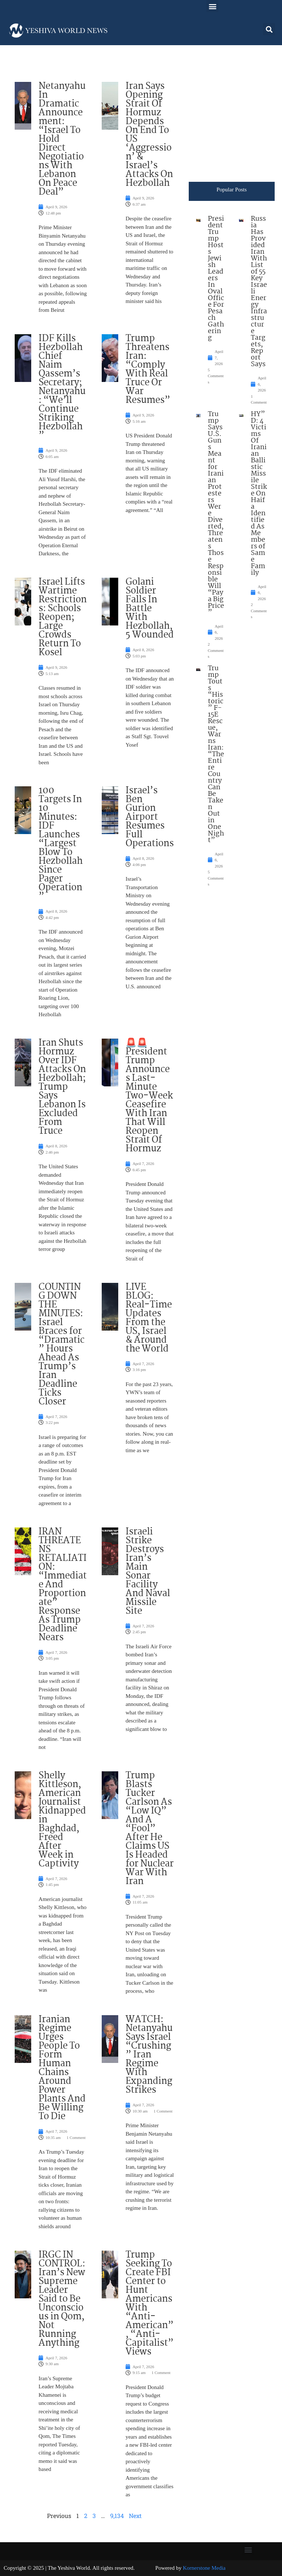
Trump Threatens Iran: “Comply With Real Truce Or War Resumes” (148, 369)
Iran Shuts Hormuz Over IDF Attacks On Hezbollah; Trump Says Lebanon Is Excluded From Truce (62, 1087)
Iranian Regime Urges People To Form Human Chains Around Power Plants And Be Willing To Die (62, 2068)
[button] (212, 6)
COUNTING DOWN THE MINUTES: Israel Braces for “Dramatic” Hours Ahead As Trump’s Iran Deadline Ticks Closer (61, 1344)
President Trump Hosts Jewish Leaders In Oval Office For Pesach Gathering (216, 278)
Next (135, 2515)
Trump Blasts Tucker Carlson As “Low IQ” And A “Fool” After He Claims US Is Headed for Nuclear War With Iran (150, 1828)
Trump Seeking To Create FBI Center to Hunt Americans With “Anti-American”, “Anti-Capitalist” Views (150, 2303)
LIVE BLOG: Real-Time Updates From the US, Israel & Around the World (149, 1318)
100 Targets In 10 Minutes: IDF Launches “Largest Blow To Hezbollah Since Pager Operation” (61, 843)
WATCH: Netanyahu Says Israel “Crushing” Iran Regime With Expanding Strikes (149, 2054)
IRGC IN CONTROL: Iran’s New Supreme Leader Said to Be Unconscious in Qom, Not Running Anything (62, 2299)
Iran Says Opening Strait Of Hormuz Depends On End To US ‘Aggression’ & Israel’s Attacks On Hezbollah (149, 135)
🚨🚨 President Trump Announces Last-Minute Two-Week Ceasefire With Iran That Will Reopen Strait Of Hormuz (149, 1096)
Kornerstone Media (204, 2568)
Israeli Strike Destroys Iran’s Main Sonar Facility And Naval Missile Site (148, 1572)
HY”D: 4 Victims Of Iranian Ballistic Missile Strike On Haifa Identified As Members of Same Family (259, 493)
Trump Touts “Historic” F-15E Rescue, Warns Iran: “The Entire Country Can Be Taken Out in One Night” (216, 754)
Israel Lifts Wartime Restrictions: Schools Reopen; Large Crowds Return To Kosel (63, 617)
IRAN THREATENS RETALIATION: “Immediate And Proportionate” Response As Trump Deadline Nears (63, 1585)
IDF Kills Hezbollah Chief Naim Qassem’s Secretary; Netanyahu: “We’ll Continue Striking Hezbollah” (62, 387)
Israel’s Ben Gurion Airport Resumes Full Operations (150, 817)
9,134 (117, 2515)
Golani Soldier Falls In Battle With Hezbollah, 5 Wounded (150, 608)
